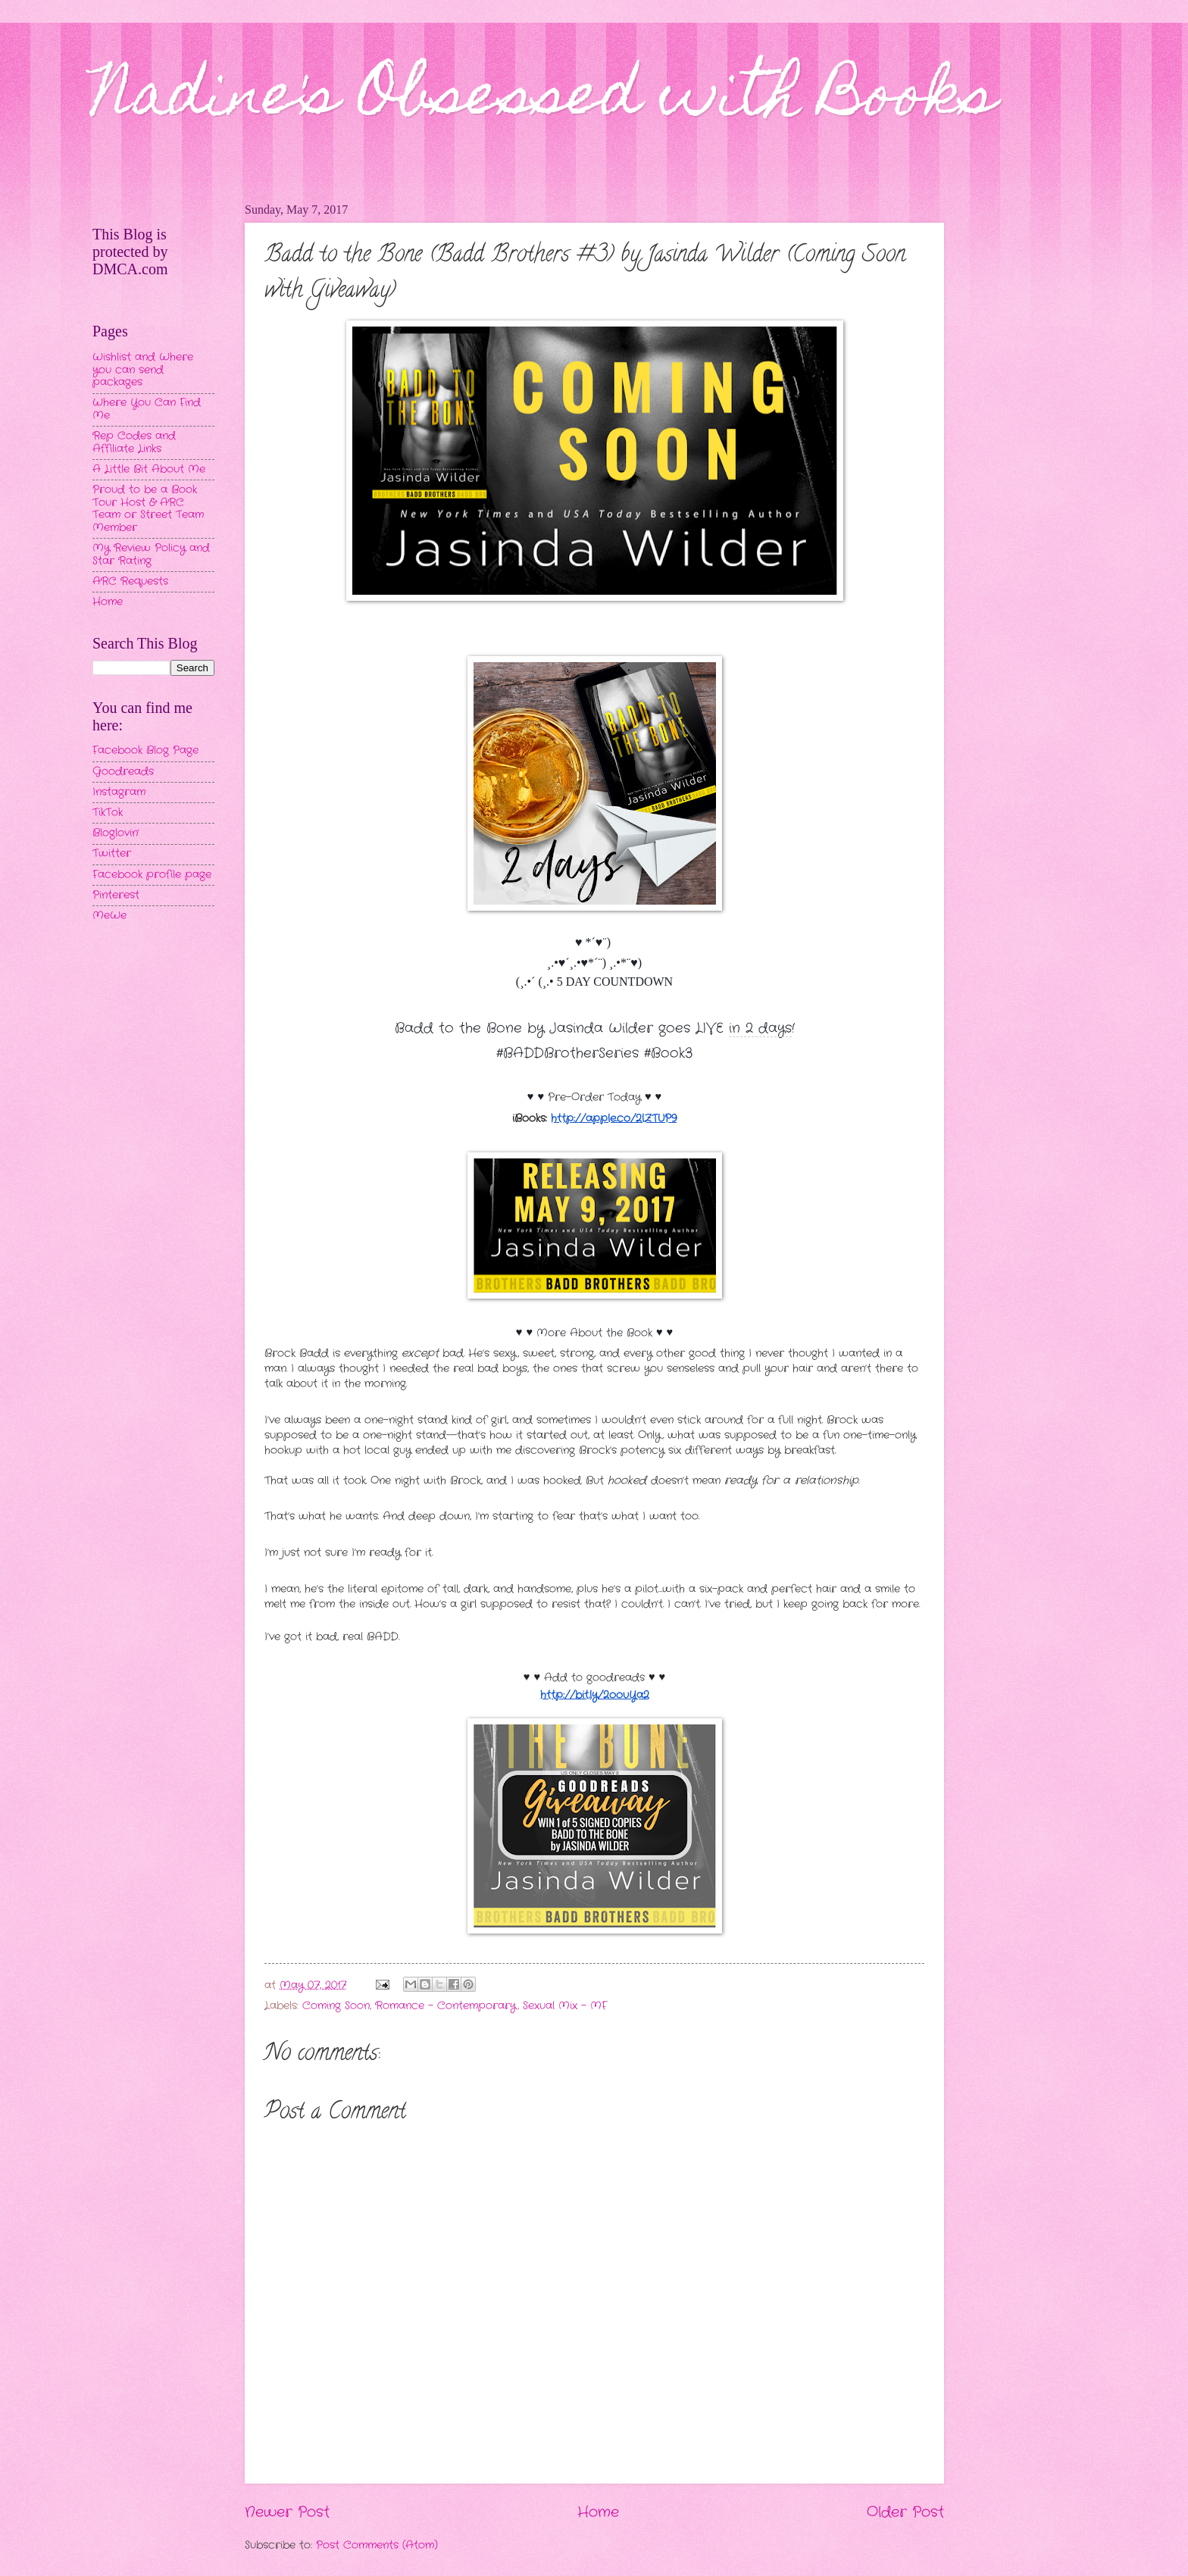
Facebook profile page (151, 875)
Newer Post (287, 2512)
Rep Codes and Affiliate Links (134, 442)
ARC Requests (130, 581)
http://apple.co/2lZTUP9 (614, 1119)
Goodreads (123, 771)
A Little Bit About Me (148, 469)
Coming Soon (336, 2006)
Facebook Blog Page (145, 750)
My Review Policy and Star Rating (151, 554)
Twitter (111, 853)
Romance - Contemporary (446, 2006)
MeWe (109, 915)
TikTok (107, 812)
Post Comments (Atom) (377, 2545)
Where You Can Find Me (146, 409)
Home (598, 2512)
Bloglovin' (115, 833)
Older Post (905, 2512)
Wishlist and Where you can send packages (142, 369)
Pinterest (115, 895)
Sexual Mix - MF (565, 2006)
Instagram (118, 792)
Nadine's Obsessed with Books (544, 100)
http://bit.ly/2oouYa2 (594, 1695)
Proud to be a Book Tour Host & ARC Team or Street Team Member (148, 509)
